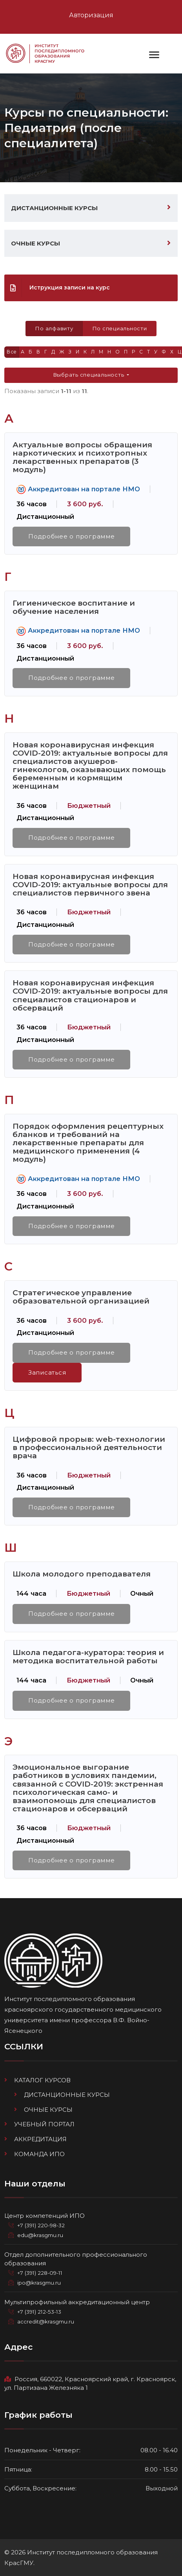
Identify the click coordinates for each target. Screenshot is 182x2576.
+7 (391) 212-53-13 (39, 2312)
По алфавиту (54, 328)
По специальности (119, 328)
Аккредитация (40, 2139)
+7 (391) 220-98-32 (41, 2225)
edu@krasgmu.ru (40, 2235)
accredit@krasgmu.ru (45, 2321)
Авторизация (91, 15)
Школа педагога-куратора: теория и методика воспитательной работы (88, 1656)
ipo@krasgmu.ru (39, 2282)
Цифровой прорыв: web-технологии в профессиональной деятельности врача (89, 1447)
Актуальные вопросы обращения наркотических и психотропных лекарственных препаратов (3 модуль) (82, 457)
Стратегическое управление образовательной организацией (81, 1296)
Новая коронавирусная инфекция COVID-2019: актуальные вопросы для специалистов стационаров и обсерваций (90, 995)
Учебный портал (44, 2124)
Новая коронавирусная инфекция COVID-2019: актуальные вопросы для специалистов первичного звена (90, 884)
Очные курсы (35, 243)
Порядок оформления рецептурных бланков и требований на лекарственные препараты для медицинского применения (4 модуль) (88, 1142)
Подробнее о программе (71, 536)
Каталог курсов (42, 2080)
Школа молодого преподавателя (82, 1573)
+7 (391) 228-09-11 (39, 2273)
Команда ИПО (39, 2154)
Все (12, 352)
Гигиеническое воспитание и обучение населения (74, 607)
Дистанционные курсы (54, 208)
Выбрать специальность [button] (89, 375)
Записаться (47, 1372)
